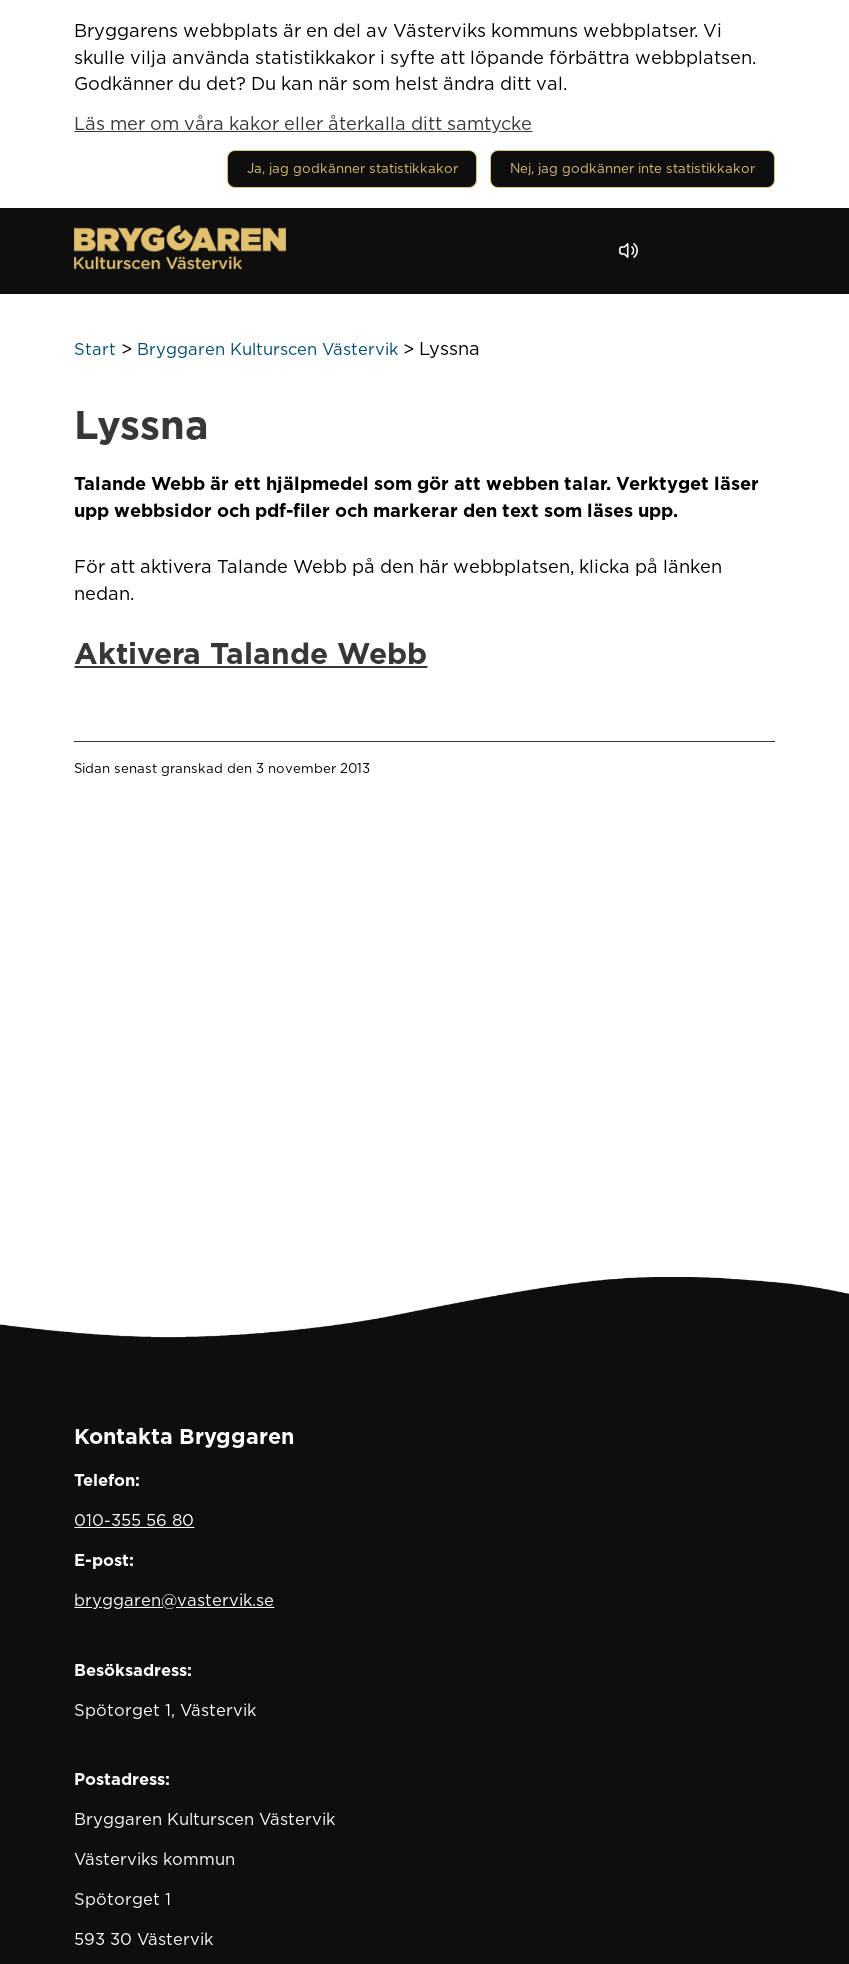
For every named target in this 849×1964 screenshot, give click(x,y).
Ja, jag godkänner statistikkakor (352, 168)
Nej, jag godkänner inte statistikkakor (632, 168)
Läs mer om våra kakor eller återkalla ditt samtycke (303, 123)
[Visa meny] (749, 250)
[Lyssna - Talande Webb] (633, 250)
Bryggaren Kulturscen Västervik (267, 349)
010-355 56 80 (134, 1520)
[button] (685, 251)
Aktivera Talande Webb (250, 653)
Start (95, 349)
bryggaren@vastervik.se (174, 1600)
